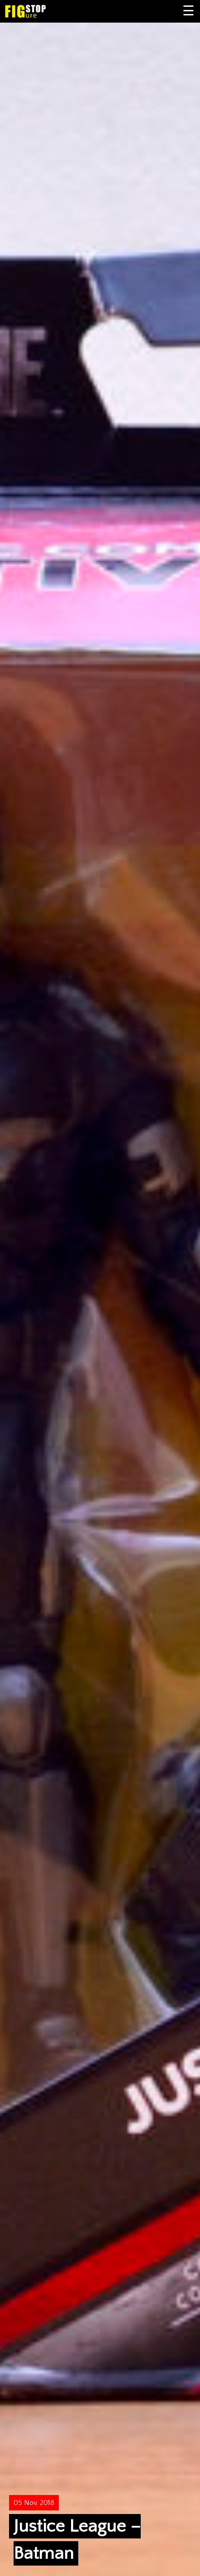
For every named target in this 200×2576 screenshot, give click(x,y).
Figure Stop (40, 11)
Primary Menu (188, 11)
